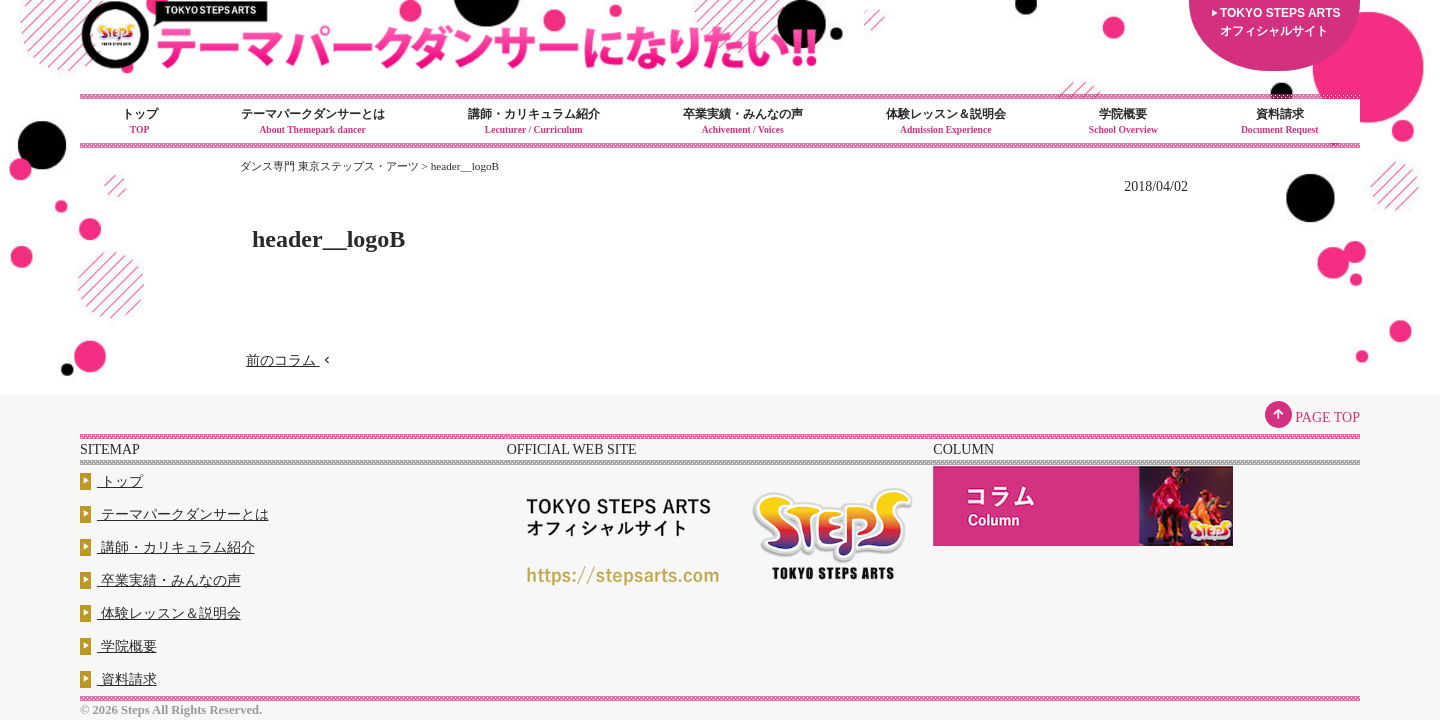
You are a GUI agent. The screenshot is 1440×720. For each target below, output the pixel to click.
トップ (139, 122)
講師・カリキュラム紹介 (533, 122)
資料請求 (1279, 122)
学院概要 (1123, 122)
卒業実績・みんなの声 (742, 122)
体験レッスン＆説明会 (945, 122)
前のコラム (290, 360)
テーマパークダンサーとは (312, 122)
